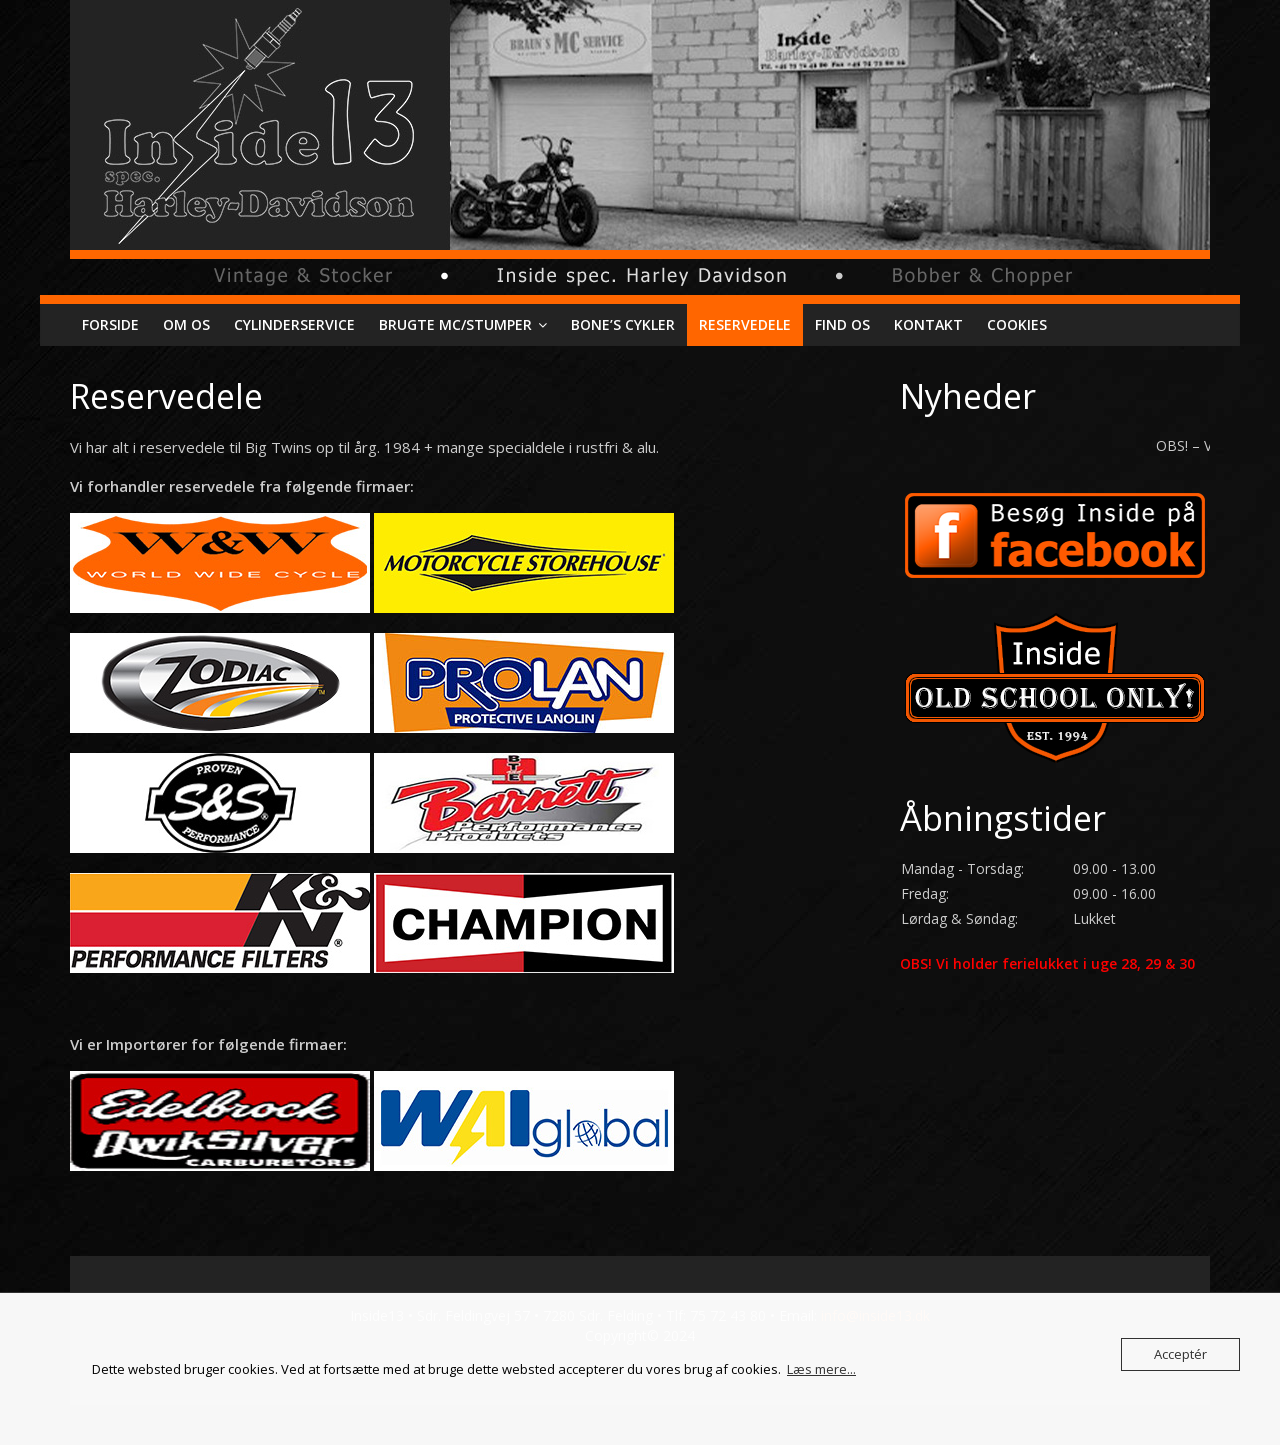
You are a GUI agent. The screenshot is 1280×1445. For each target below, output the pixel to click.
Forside (110, 324)
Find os (842, 324)
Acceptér (1180, 1354)
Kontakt (928, 324)
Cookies (1017, 324)
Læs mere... (821, 1369)
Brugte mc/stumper (455, 324)
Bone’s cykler (623, 324)
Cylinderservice (294, 324)
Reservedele (745, 324)
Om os (186, 324)
